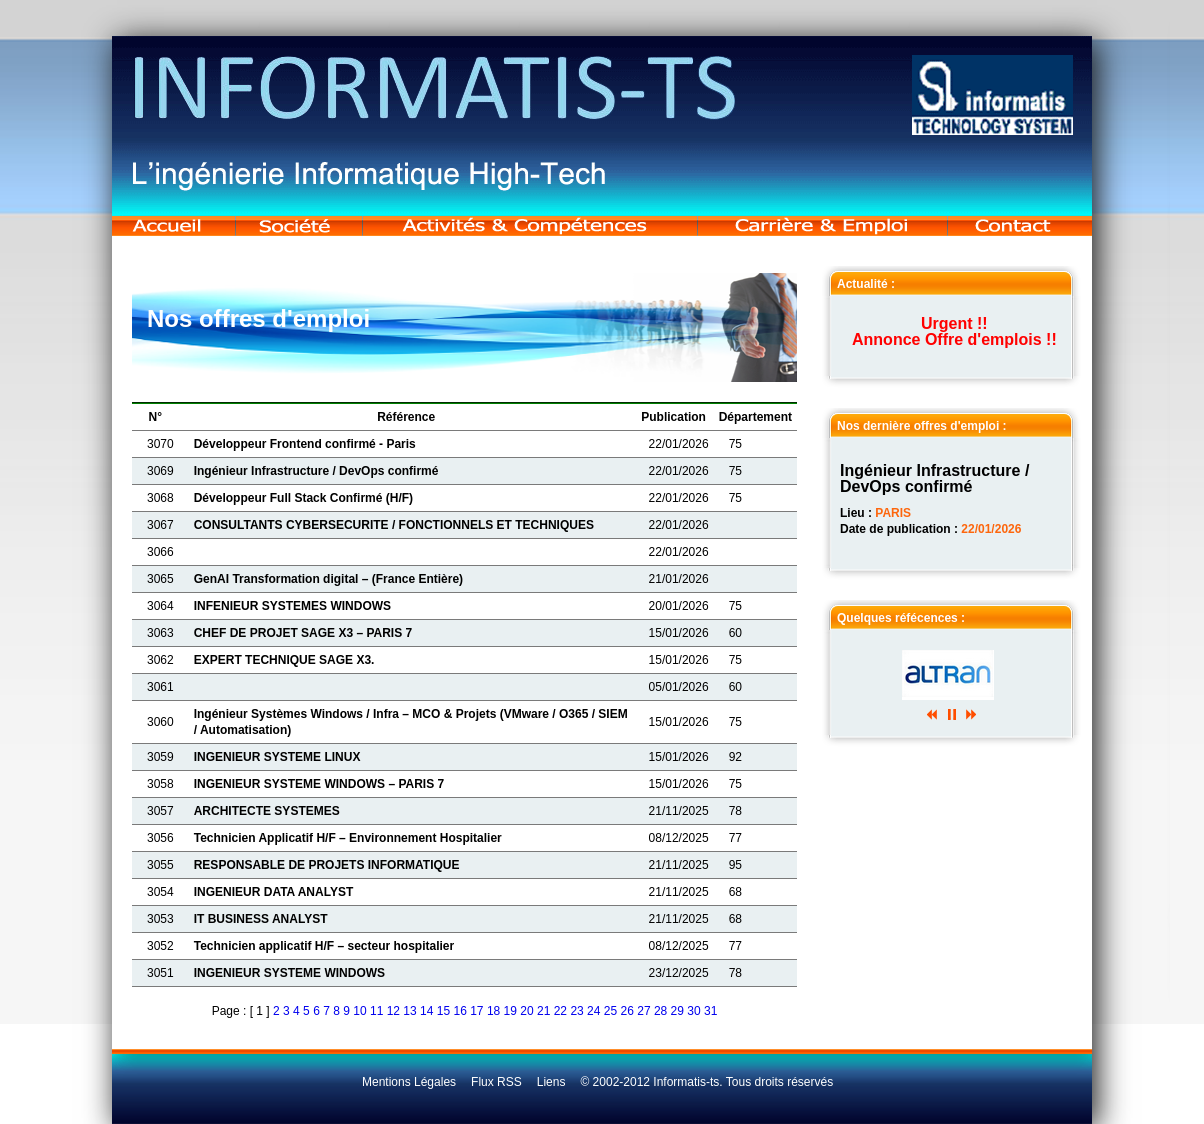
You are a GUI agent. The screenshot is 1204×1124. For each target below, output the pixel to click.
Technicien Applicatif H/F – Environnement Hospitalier (348, 838)
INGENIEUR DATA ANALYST (274, 892)
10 (359, 1011)
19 (510, 1011)
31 (710, 1011)
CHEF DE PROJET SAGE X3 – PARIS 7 (303, 633)
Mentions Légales (409, 1082)
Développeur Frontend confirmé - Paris (305, 444)
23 (576, 1011)
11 (376, 1011)
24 (593, 1011)
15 (443, 1011)
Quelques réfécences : (901, 618)
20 (526, 1011)
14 (426, 1011)
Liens (551, 1082)
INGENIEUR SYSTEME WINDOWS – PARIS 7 (319, 784)
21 (543, 1011)
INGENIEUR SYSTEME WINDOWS (289, 973)
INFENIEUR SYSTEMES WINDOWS (292, 606)
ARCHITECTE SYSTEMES (267, 811)
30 (693, 1011)
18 (493, 1011)
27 (643, 1011)
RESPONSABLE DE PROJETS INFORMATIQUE (327, 865)
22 (560, 1011)
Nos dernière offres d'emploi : (922, 426)
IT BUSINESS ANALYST (261, 919)
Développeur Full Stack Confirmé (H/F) (303, 498)
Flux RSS (496, 1082)
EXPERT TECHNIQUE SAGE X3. (284, 660)
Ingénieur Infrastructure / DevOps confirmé (316, 471)
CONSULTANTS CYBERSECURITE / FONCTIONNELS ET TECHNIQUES (394, 525)
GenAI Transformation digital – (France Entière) (328, 579)
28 (660, 1011)
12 (393, 1011)
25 (610, 1011)
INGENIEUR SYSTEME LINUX (277, 757)
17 (476, 1011)
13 (409, 1011)
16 (459, 1011)
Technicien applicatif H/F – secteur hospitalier (324, 946)
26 (627, 1011)
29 (677, 1011)
